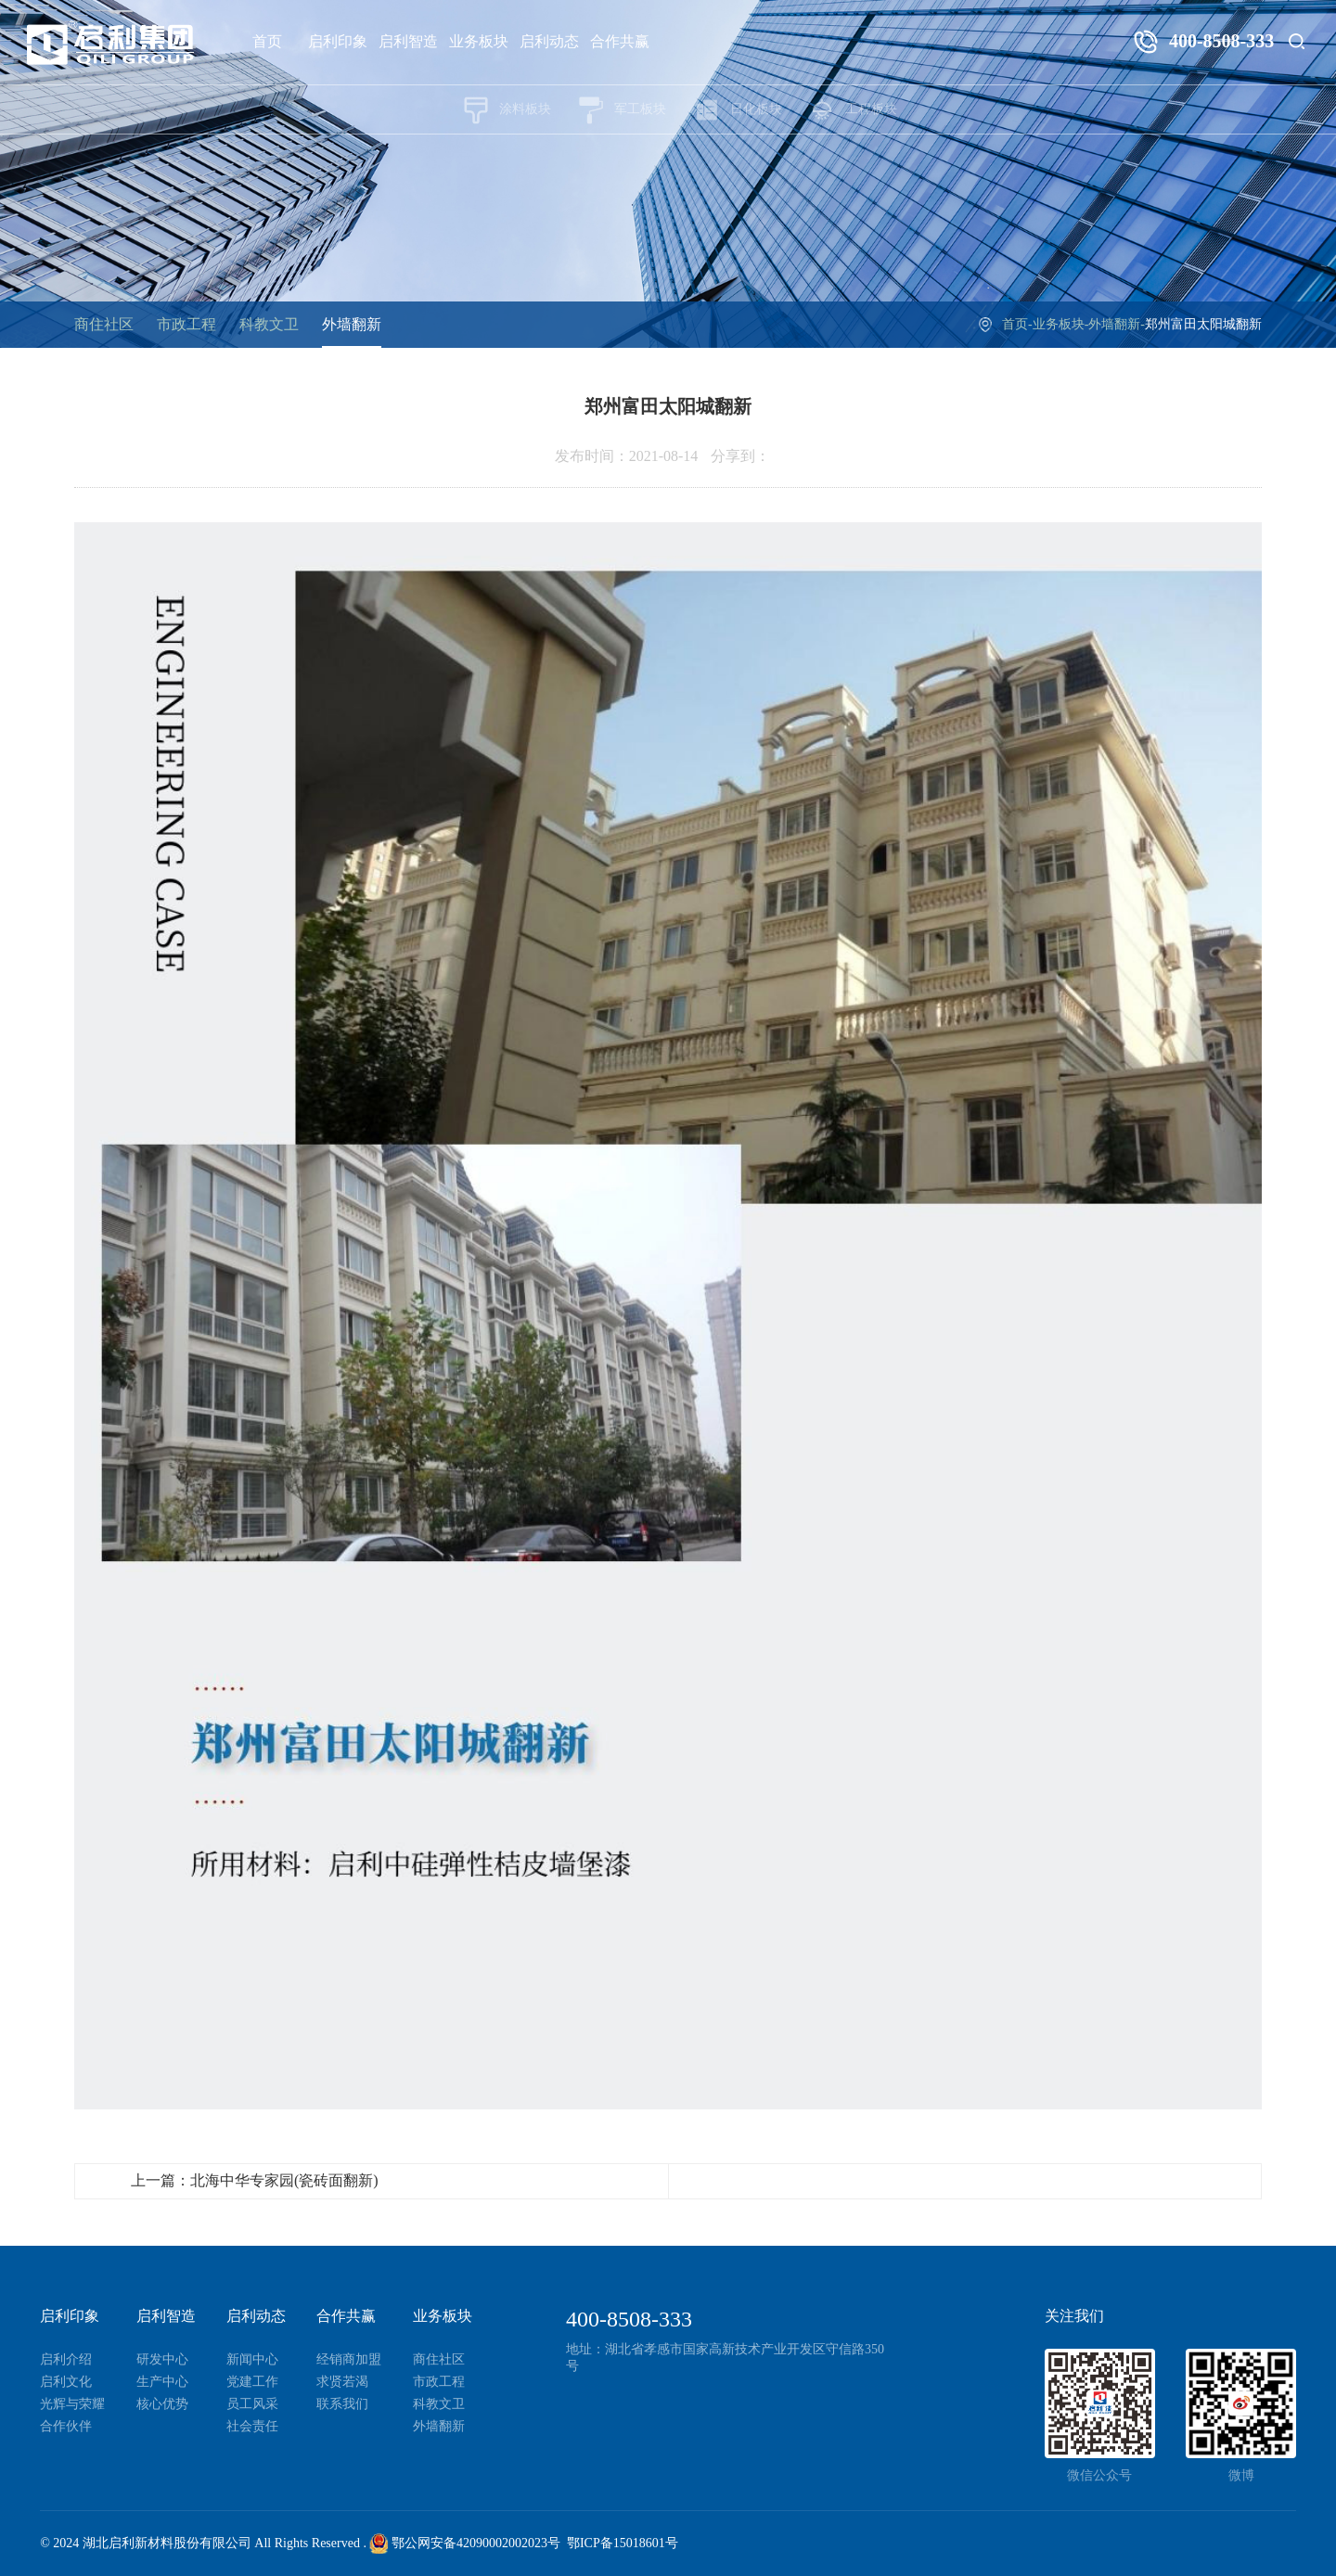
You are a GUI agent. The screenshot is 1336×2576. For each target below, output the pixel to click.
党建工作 (252, 2382)
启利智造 (408, 41)
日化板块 (737, 109)
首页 (267, 41)
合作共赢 (619, 41)
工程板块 (852, 110)
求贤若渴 (342, 2382)
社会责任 (252, 2426)
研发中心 (162, 2359)
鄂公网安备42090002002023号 (464, 2543)
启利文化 (66, 2382)
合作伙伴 (66, 2426)
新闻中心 (252, 2359)
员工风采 (252, 2404)
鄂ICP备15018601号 (622, 2543)
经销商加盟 (348, 2359)
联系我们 (342, 2404)
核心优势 (162, 2404)
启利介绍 (66, 2359)
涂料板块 (506, 110)
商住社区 (104, 324)
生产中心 (162, 2382)
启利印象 (337, 41)
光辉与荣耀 (72, 2404)
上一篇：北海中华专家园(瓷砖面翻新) (255, 2180)
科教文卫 (269, 324)
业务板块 (478, 41)
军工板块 (621, 110)
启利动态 (549, 41)
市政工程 (186, 324)
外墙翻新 (351, 324)
